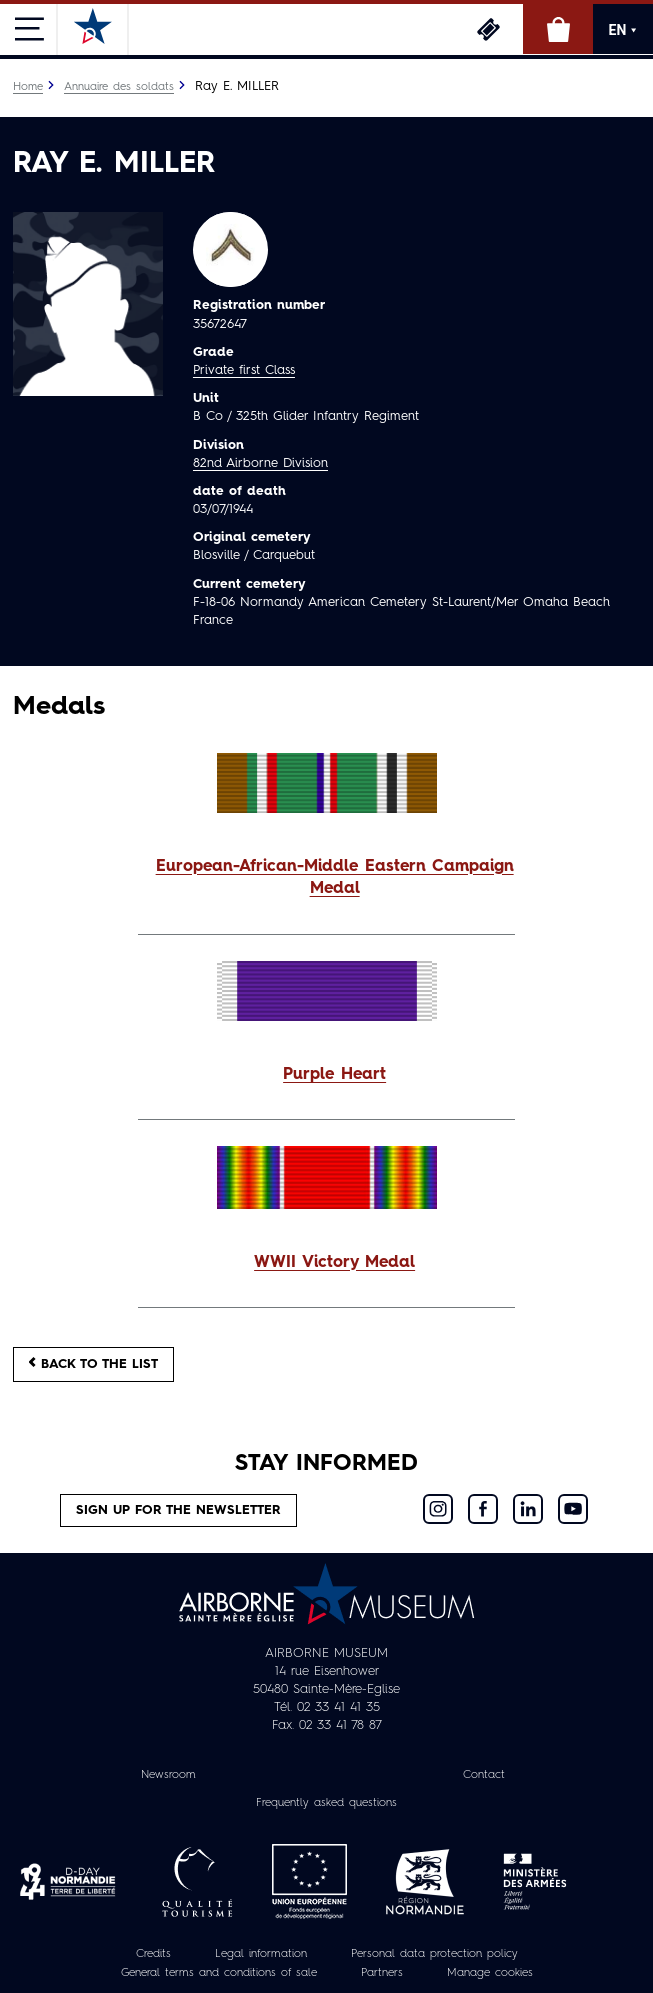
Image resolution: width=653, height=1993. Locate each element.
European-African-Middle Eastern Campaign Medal (335, 878)
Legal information (261, 1954)
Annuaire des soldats (119, 87)
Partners (382, 1973)
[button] (326, 879)
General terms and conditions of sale (219, 1973)
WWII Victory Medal (334, 1263)
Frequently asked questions (326, 1803)
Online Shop (558, 29)
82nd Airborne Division (260, 463)
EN (623, 30)
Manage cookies (490, 1973)
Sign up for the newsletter (178, 1510)
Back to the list (93, 1363)
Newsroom (168, 1775)
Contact (484, 1775)
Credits (153, 1954)
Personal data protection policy (434, 1954)
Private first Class (244, 370)
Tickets (488, 29)
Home (28, 87)
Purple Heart (334, 1075)
